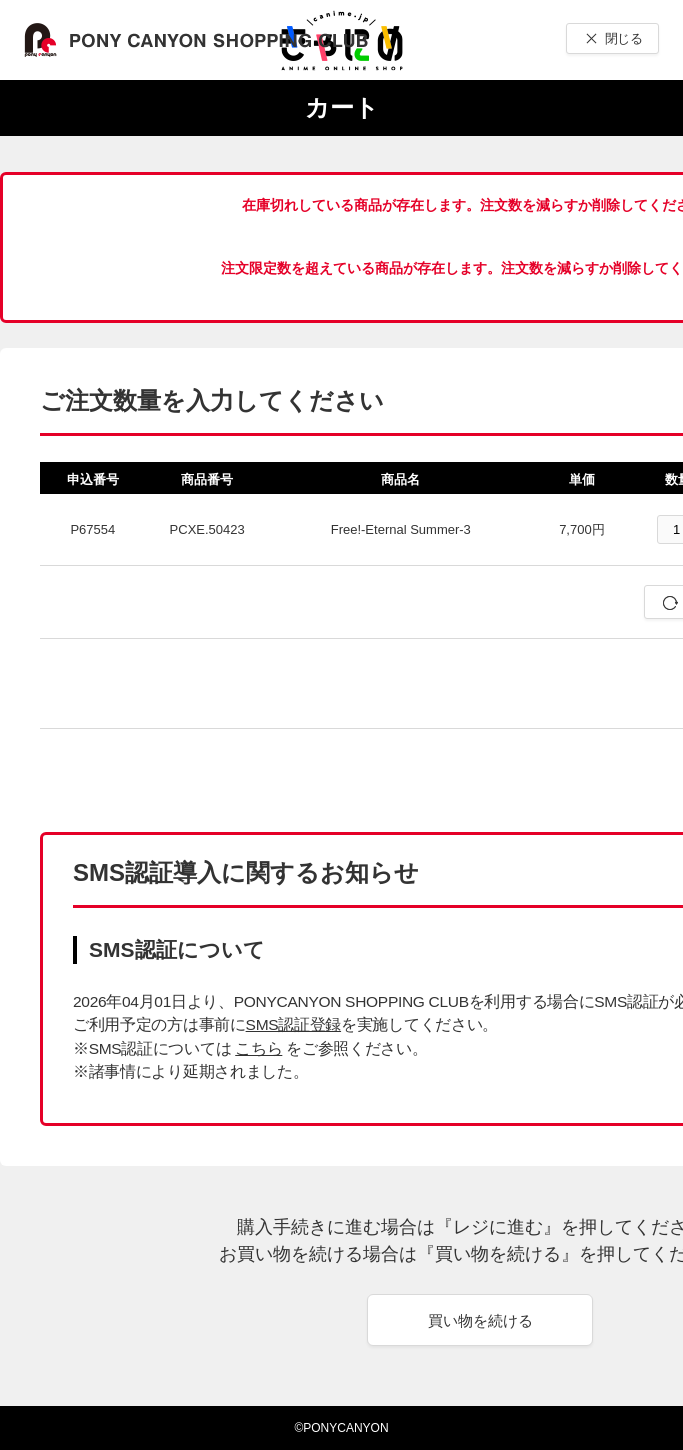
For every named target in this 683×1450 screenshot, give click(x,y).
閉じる (623, 38)
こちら (258, 1048)
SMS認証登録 (293, 1024)
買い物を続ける (480, 1320)
